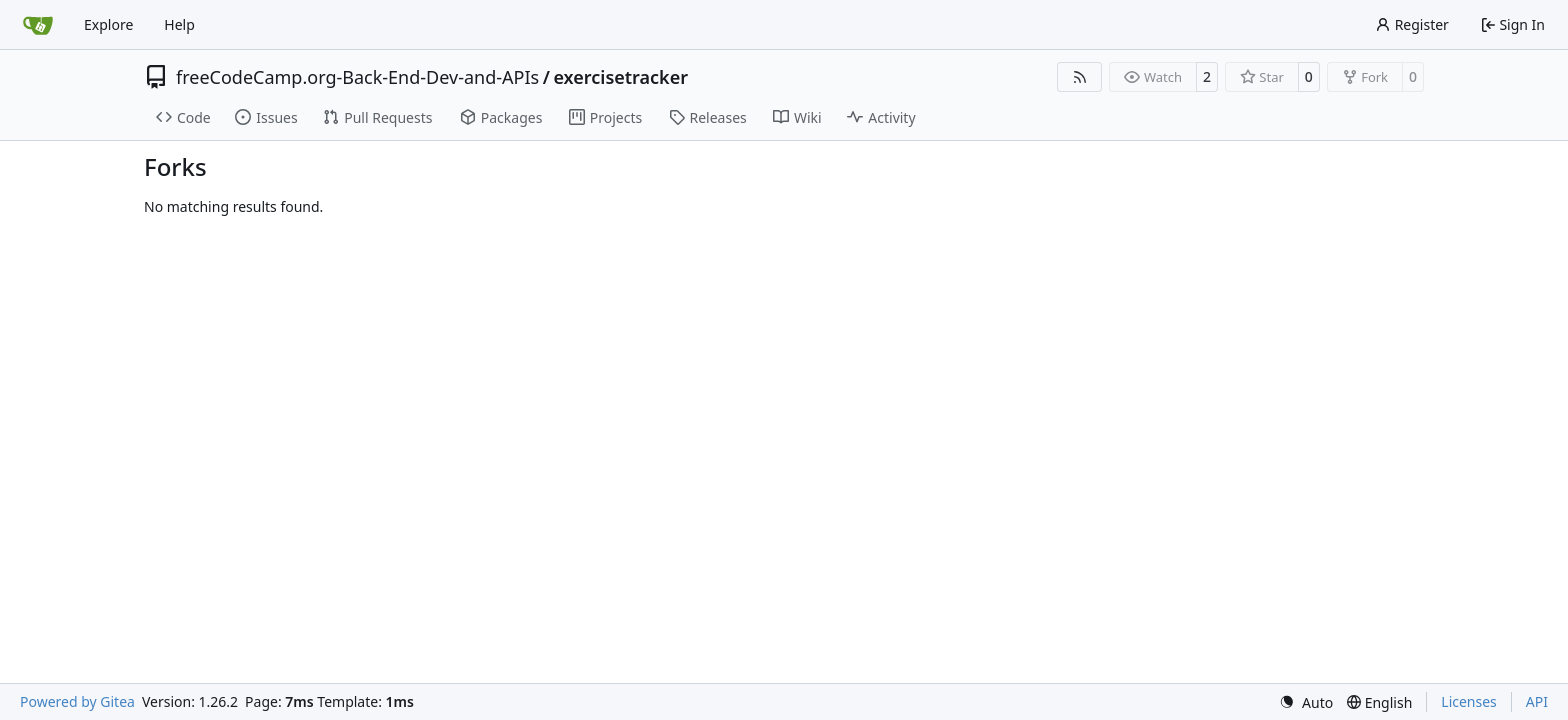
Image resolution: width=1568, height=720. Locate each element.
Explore (108, 24)
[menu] (1306, 702)
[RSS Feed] (1080, 77)
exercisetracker (620, 77)
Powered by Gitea (77, 701)
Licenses (1469, 701)
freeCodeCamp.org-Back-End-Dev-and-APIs (357, 77)
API (1537, 701)
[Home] (38, 25)
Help (179, 24)
